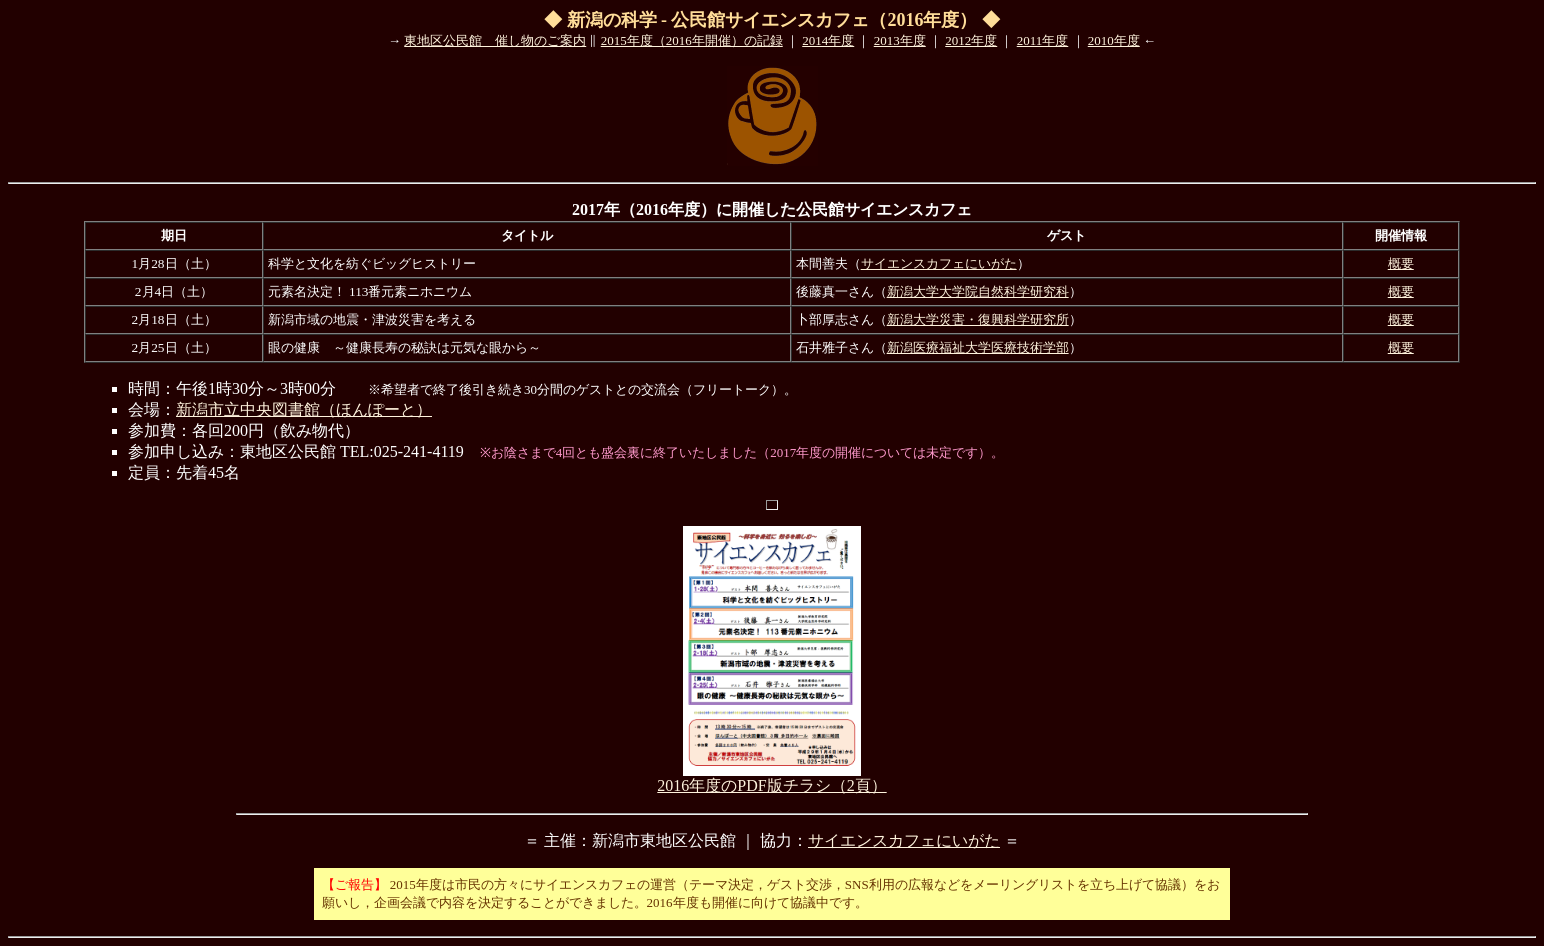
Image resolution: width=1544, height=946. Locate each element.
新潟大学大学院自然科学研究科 (978, 291)
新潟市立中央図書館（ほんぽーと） (304, 409)
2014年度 (828, 40)
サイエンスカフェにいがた (939, 263)
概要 (1401, 263)
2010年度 (1114, 40)
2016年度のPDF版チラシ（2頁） (771, 778)
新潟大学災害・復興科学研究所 (978, 319)
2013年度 (900, 40)
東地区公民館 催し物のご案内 (495, 40)
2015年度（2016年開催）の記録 (692, 40)
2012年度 (971, 40)
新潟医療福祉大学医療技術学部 (978, 347)
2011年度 (1043, 40)
